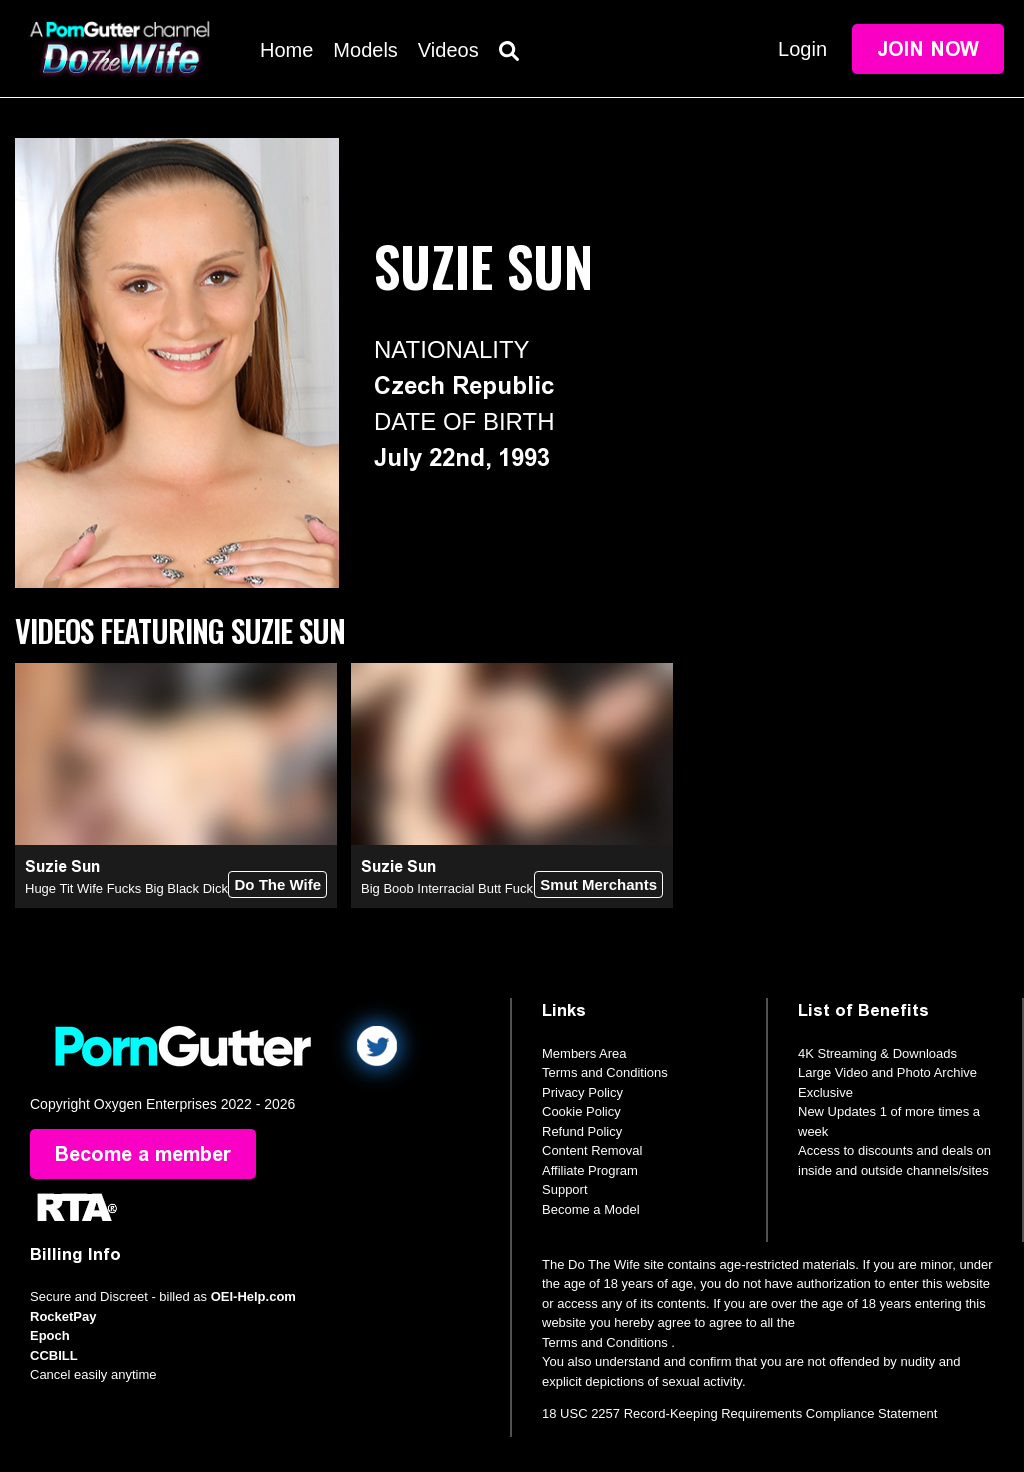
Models (365, 50)
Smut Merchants (598, 884)
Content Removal (592, 1150)
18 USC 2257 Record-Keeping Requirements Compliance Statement (739, 1413)
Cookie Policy (581, 1111)
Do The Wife (277, 884)
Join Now (928, 49)
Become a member (143, 1154)
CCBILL (54, 1355)
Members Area (584, 1053)
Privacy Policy (582, 1092)
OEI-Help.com (253, 1296)
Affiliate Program (590, 1170)
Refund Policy (582, 1131)
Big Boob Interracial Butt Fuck (447, 888)
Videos (448, 50)
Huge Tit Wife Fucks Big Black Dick (126, 888)
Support (565, 1189)
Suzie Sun (62, 866)
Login (802, 49)
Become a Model (591, 1209)
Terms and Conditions (605, 1072)
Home (286, 50)
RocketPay (63, 1316)
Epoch (50, 1335)
